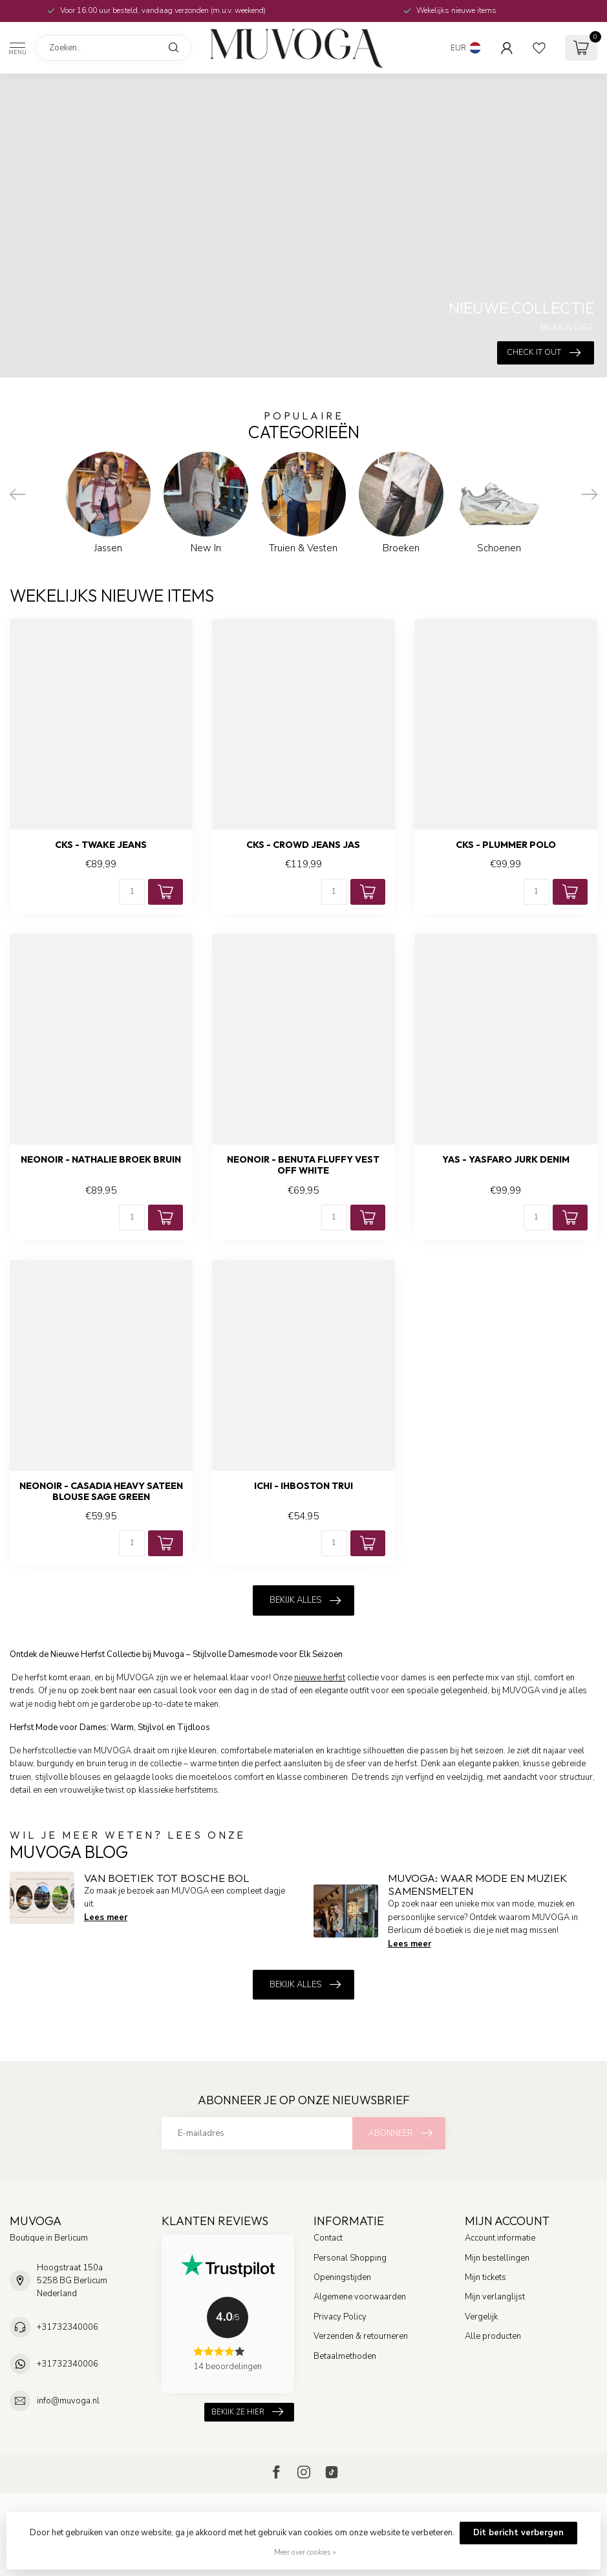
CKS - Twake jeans (101, 844)
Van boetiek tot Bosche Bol (166, 1877)
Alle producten (493, 2336)
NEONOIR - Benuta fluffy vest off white (303, 1165)
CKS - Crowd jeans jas (303, 844)
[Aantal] (132, 892)
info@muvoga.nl (68, 2401)
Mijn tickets (485, 2277)
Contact (328, 2238)
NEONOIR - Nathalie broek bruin (101, 1159)
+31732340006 (67, 2327)
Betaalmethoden (345, 2356)
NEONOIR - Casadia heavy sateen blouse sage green (101, 1492)
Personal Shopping (350, 2258)
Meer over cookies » (305, 2552)
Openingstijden (342, 2277)
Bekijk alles (305, 1600)
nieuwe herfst (319, 1678)
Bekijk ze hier (247, 2412)
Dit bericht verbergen (518, 2533)
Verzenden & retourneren (361, 2336)
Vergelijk (481, 2317)
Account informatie (500, 2238)
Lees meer (105, 1917)
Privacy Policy (340, 2317)
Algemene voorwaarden (360, 2297)
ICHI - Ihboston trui (303, 1486)
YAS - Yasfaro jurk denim (506, 1159)
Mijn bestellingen (497, 2258)
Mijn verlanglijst (495, 2297)
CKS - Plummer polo (506, 844)
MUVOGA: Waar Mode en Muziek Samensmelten (477, 1884)
